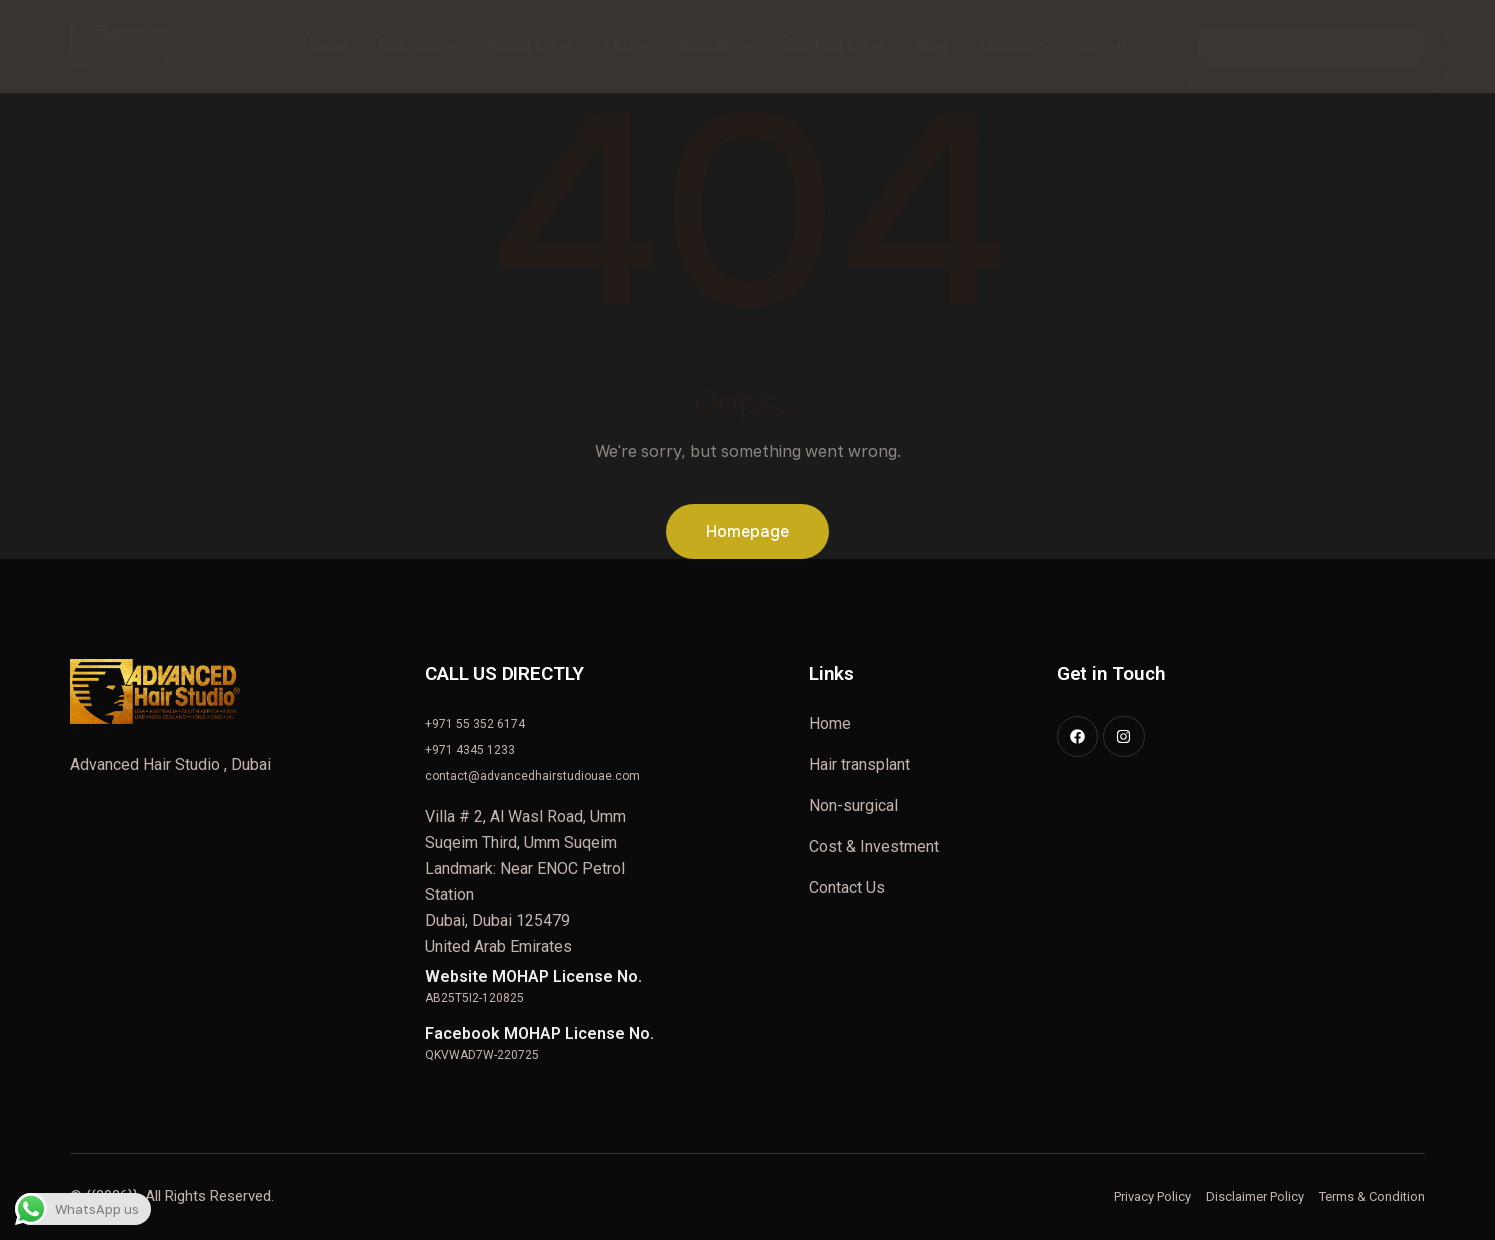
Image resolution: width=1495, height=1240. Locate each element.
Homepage (747, 531)
